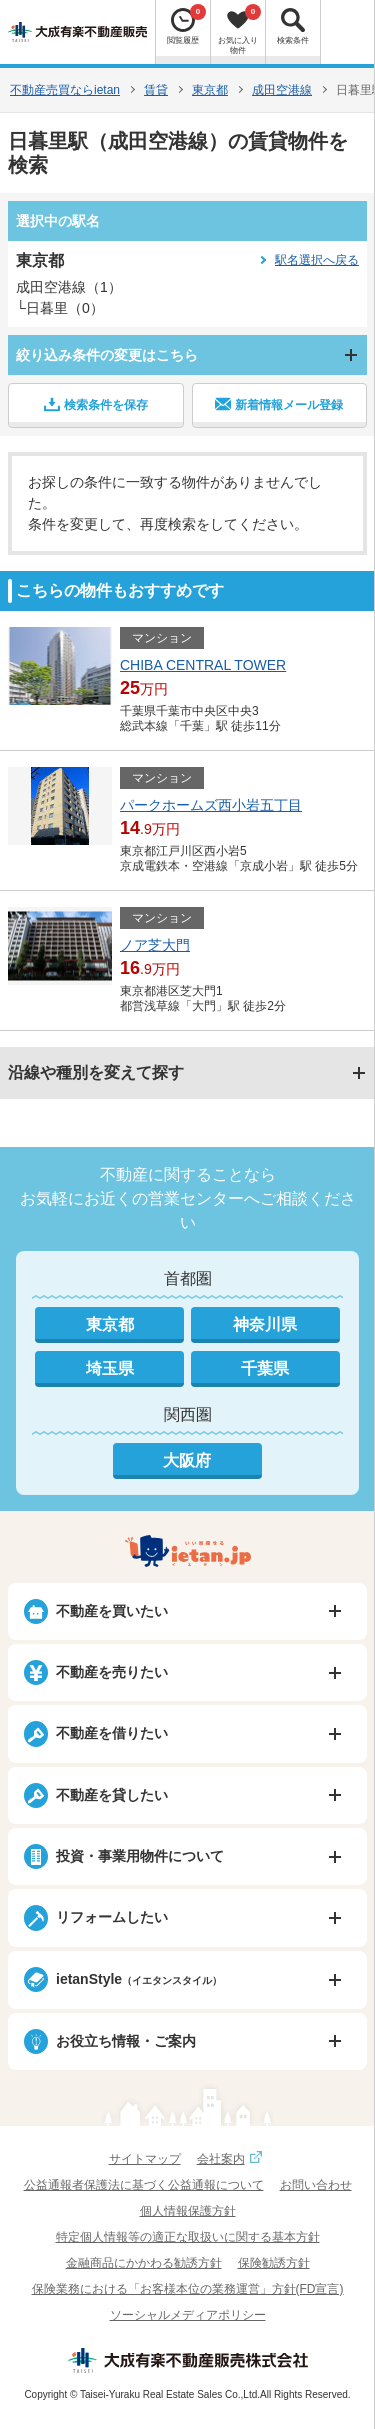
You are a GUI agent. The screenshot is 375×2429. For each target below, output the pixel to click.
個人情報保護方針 (188, 2211)
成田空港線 (282, 90)
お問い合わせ (316, 2185)
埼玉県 (110, 1368)
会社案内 (232, 2159)
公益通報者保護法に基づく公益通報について (144, 2185)
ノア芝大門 (155, 945)
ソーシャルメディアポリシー (188, 2315)
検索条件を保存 (96, 404)
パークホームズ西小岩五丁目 (211, 805)
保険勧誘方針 (274, 2263)
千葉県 (265, 1368)
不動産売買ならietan (65, 90)
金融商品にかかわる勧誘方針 (144, 2263)
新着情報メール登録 (279, 404)
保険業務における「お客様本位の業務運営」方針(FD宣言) (188, 2289)
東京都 (210, 90)
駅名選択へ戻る (317, 260)
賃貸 (156, 90)
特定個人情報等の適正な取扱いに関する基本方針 (188, 2237)
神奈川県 (265, 1324)
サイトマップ (145, 2159)
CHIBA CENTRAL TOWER (203, 665)
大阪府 (187, 1460)
